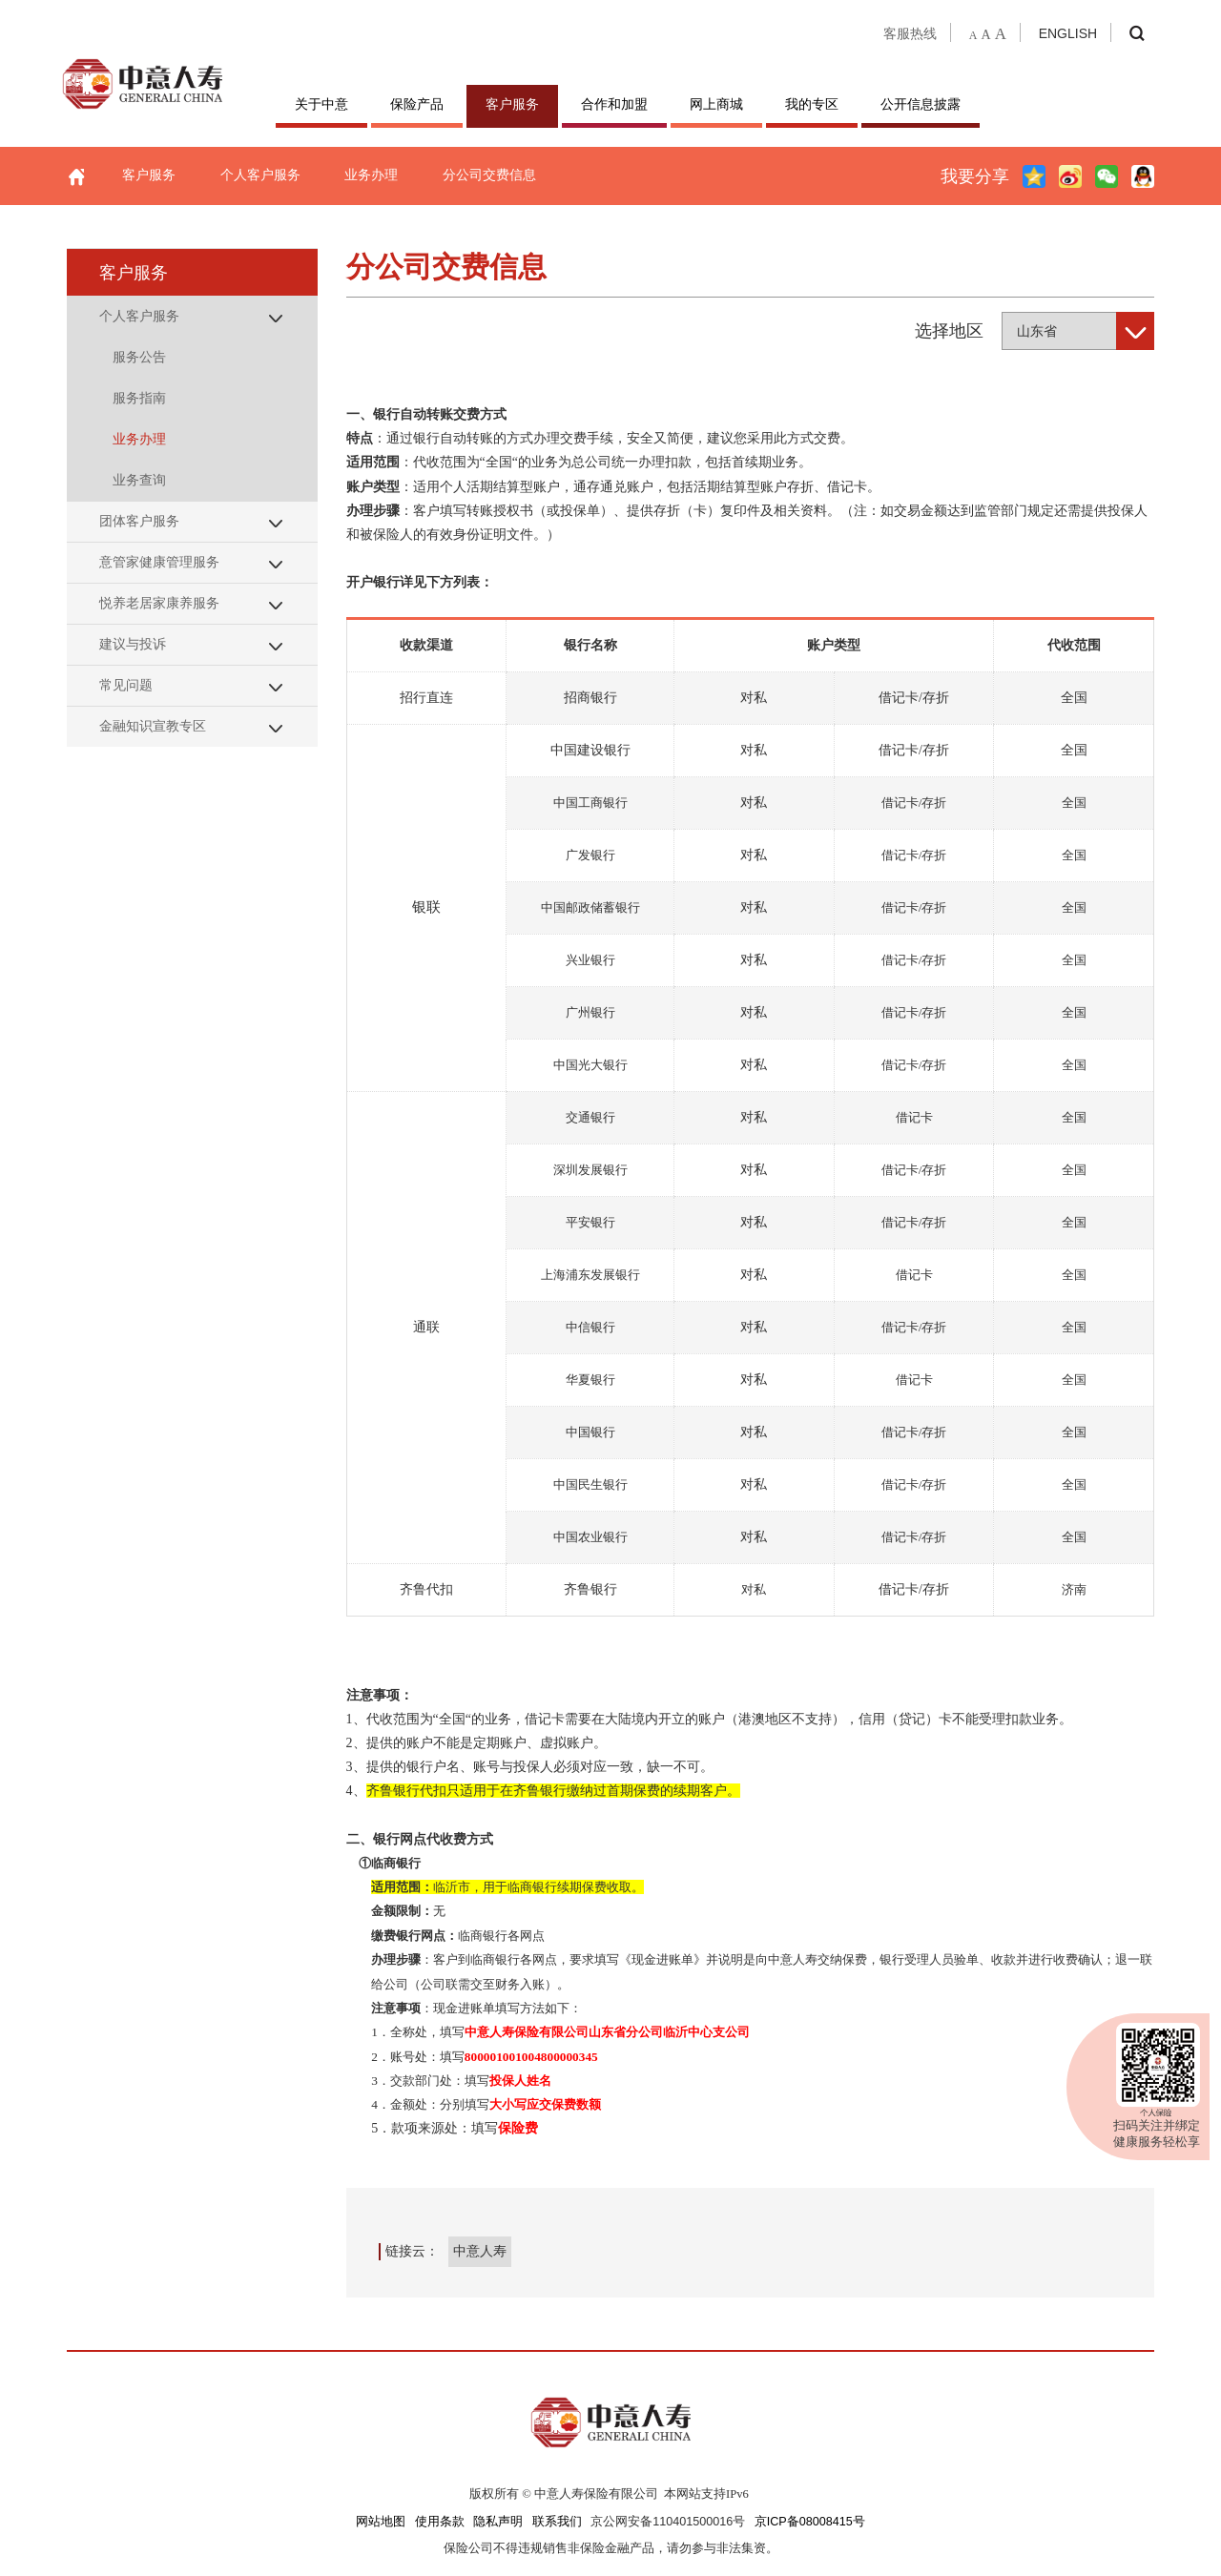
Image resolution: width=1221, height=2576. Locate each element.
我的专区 (811, 104)
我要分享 (975, 176)
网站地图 (380, 2521)
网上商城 (716, 104)
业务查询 (139, 479)
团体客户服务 (139, 520)
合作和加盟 (614, 104)
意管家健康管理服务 (159, 561)
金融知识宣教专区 (152, 725)
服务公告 (139, 356)
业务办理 (371, 174)
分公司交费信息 (489, 174)
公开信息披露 (920, 104)
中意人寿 (480, 2250)
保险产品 (417, 104)
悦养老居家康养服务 (159, 602)
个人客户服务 (260, 174)
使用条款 (440, 2521)
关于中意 (321, 104)
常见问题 (126, 684)
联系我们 (557, 2521)
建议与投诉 (132, 643)
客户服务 (512, 104)
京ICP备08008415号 (810, 2521)
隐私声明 (498, 2521)
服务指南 (139, 397)
